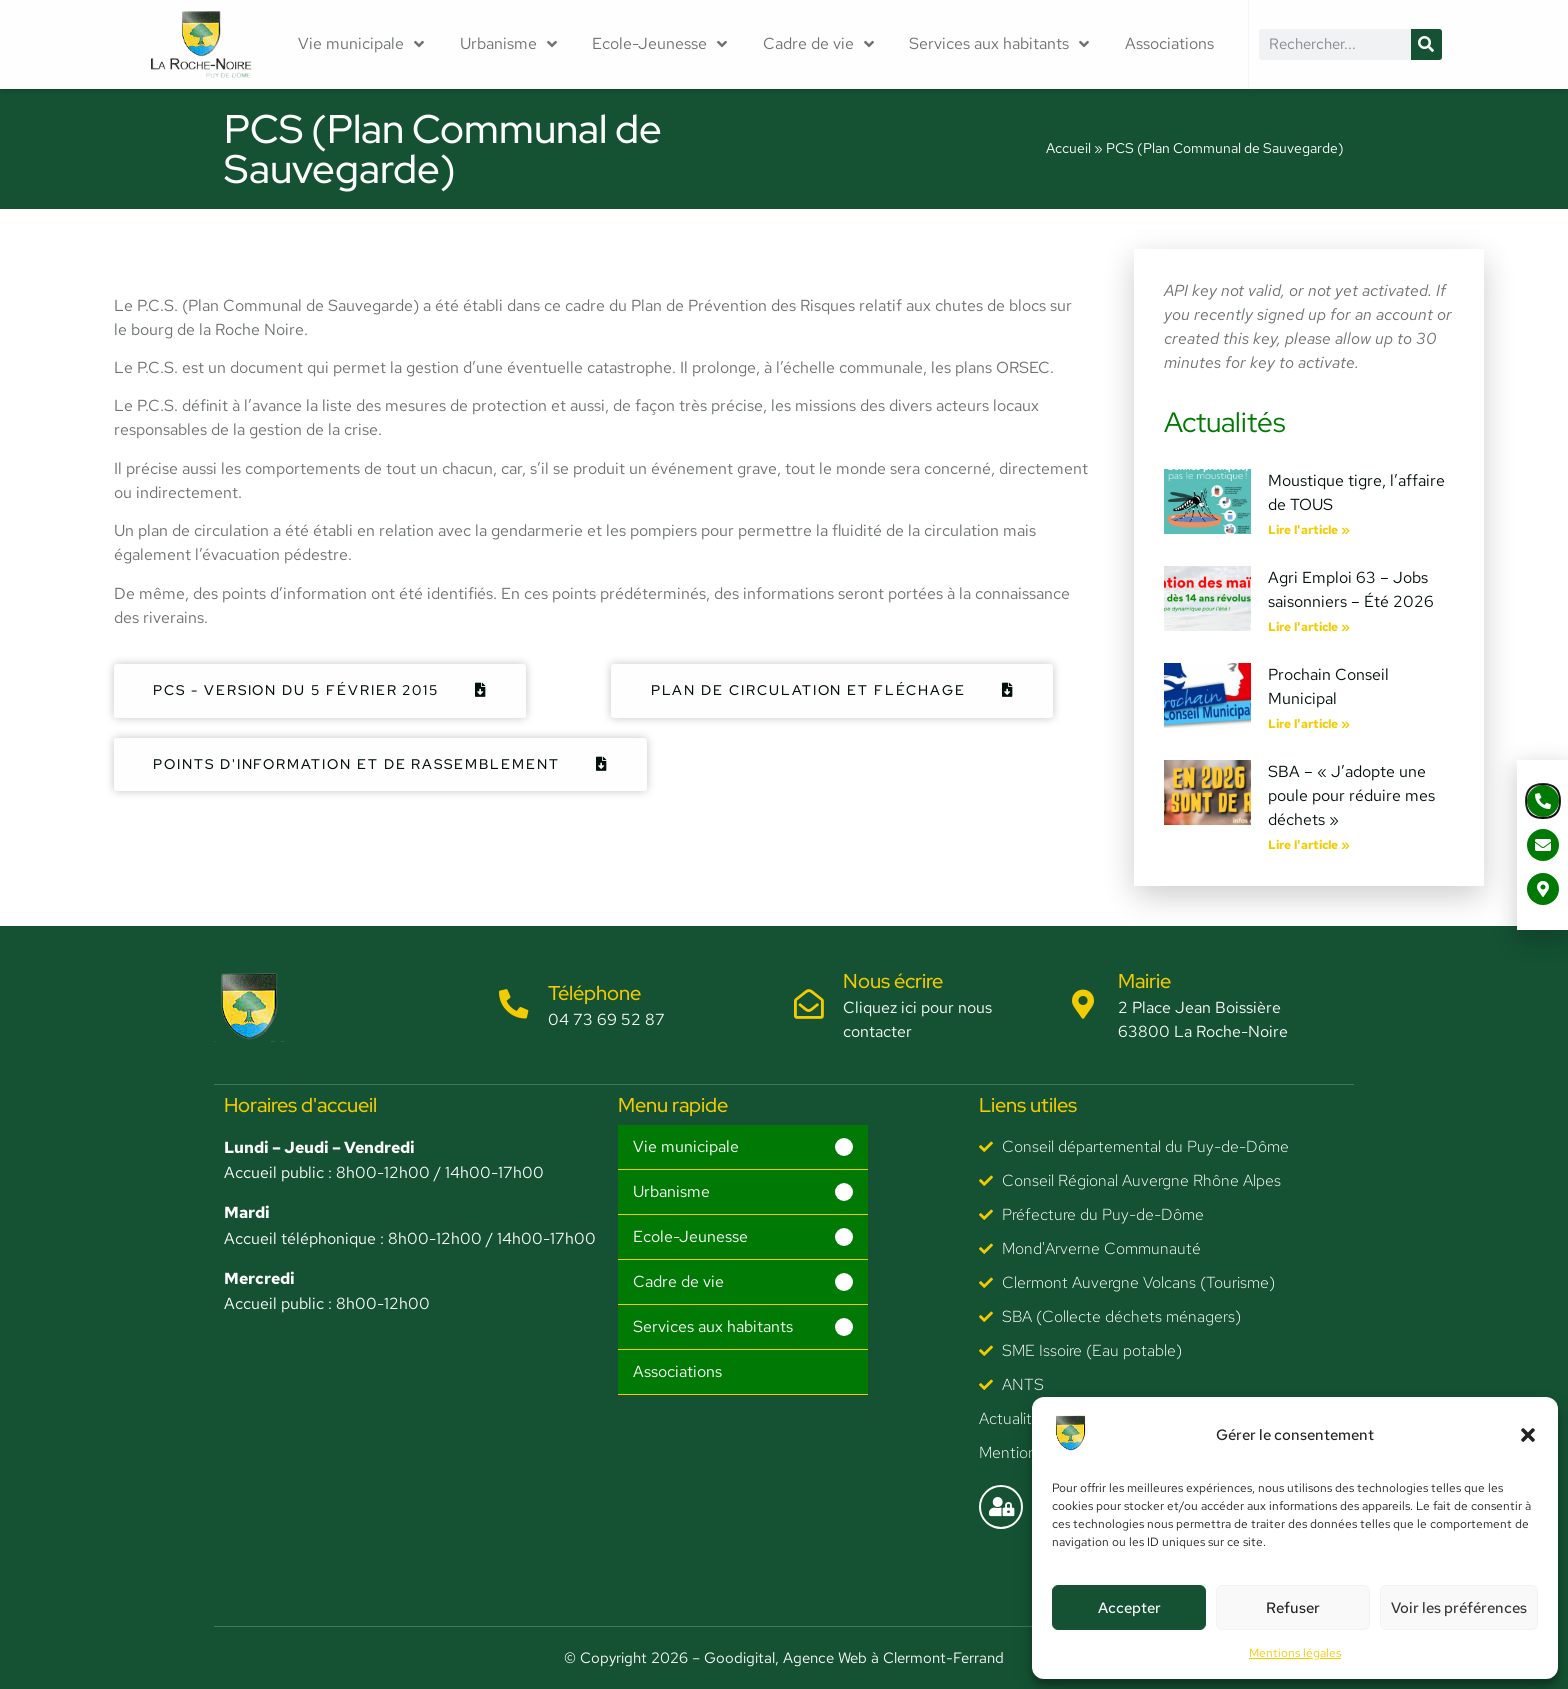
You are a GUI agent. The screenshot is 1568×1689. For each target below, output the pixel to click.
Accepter (1129, 1608)
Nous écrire (894, 981)
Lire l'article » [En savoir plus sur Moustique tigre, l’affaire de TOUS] (1309, 530)
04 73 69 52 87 (607, 1019)
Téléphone (595, 993)
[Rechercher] (1426, 44)
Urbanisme (508, 44)
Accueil (1068, 148)
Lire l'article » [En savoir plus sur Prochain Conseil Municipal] (1309, 724)
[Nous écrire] (809, 1005)
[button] (1528, 1435)
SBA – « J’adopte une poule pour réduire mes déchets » (1351, 795)
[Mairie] (1084, 1005)
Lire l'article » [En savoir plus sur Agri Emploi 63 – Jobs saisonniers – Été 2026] (1309, 627)
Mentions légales (1295, 1653)
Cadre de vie (818, 44)
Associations (1169, 43)
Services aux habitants (999, 44)
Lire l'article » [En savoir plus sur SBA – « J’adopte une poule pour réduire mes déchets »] (1309, 845)
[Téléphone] (514, 1005)
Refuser (1293, 1608)
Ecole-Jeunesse (659, 44)
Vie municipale (361, 44)
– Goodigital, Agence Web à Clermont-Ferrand (846, 1658)
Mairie (1145, 981)
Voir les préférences (1459, 1608)
